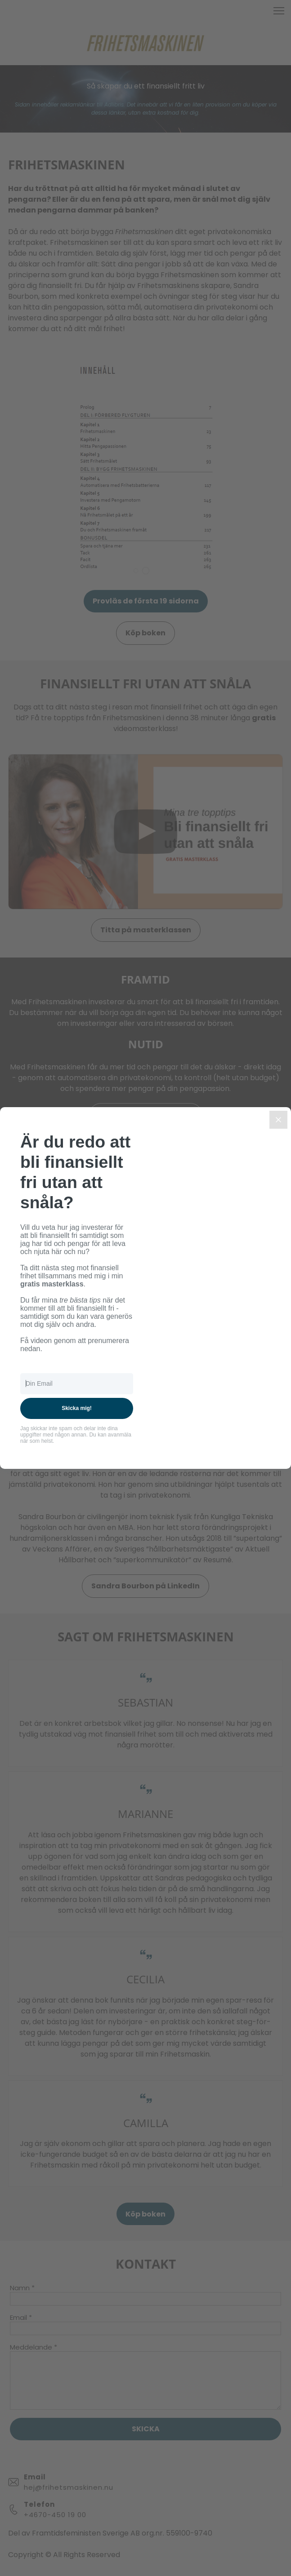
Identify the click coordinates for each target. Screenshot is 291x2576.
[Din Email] (76, 1383)
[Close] (278, 1120)
